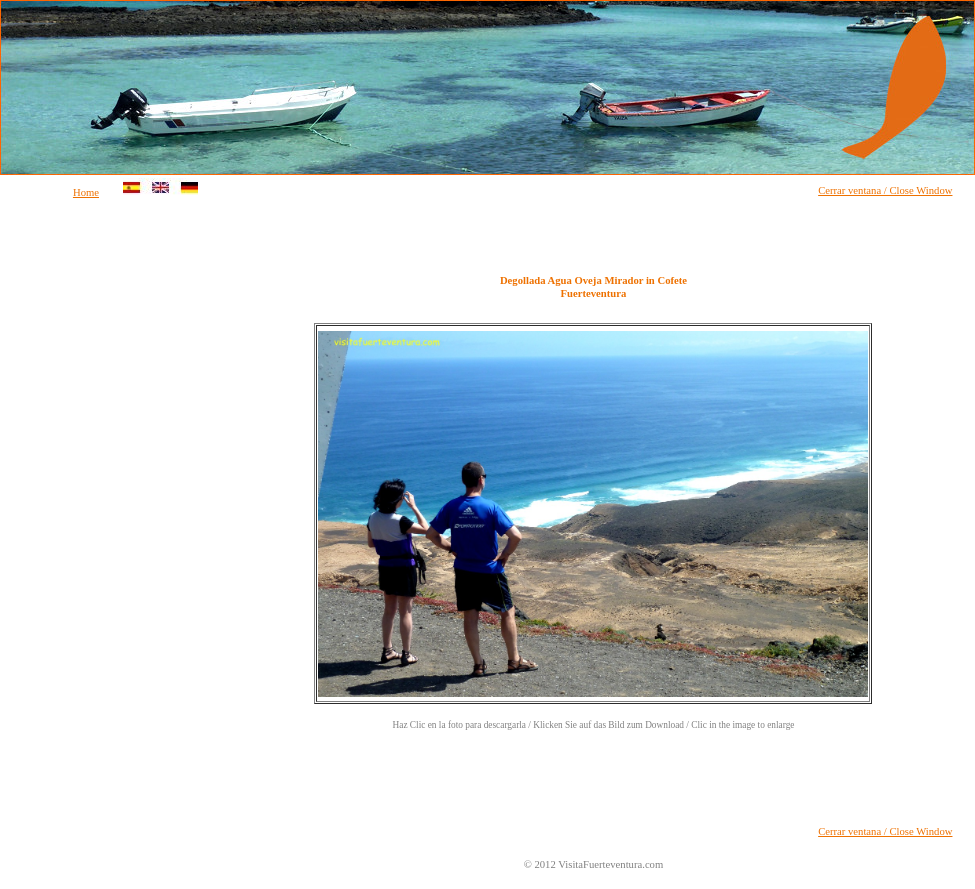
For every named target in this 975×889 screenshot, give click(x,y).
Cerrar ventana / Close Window (885, 190)
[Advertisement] (82, 524)
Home (86, 192)
